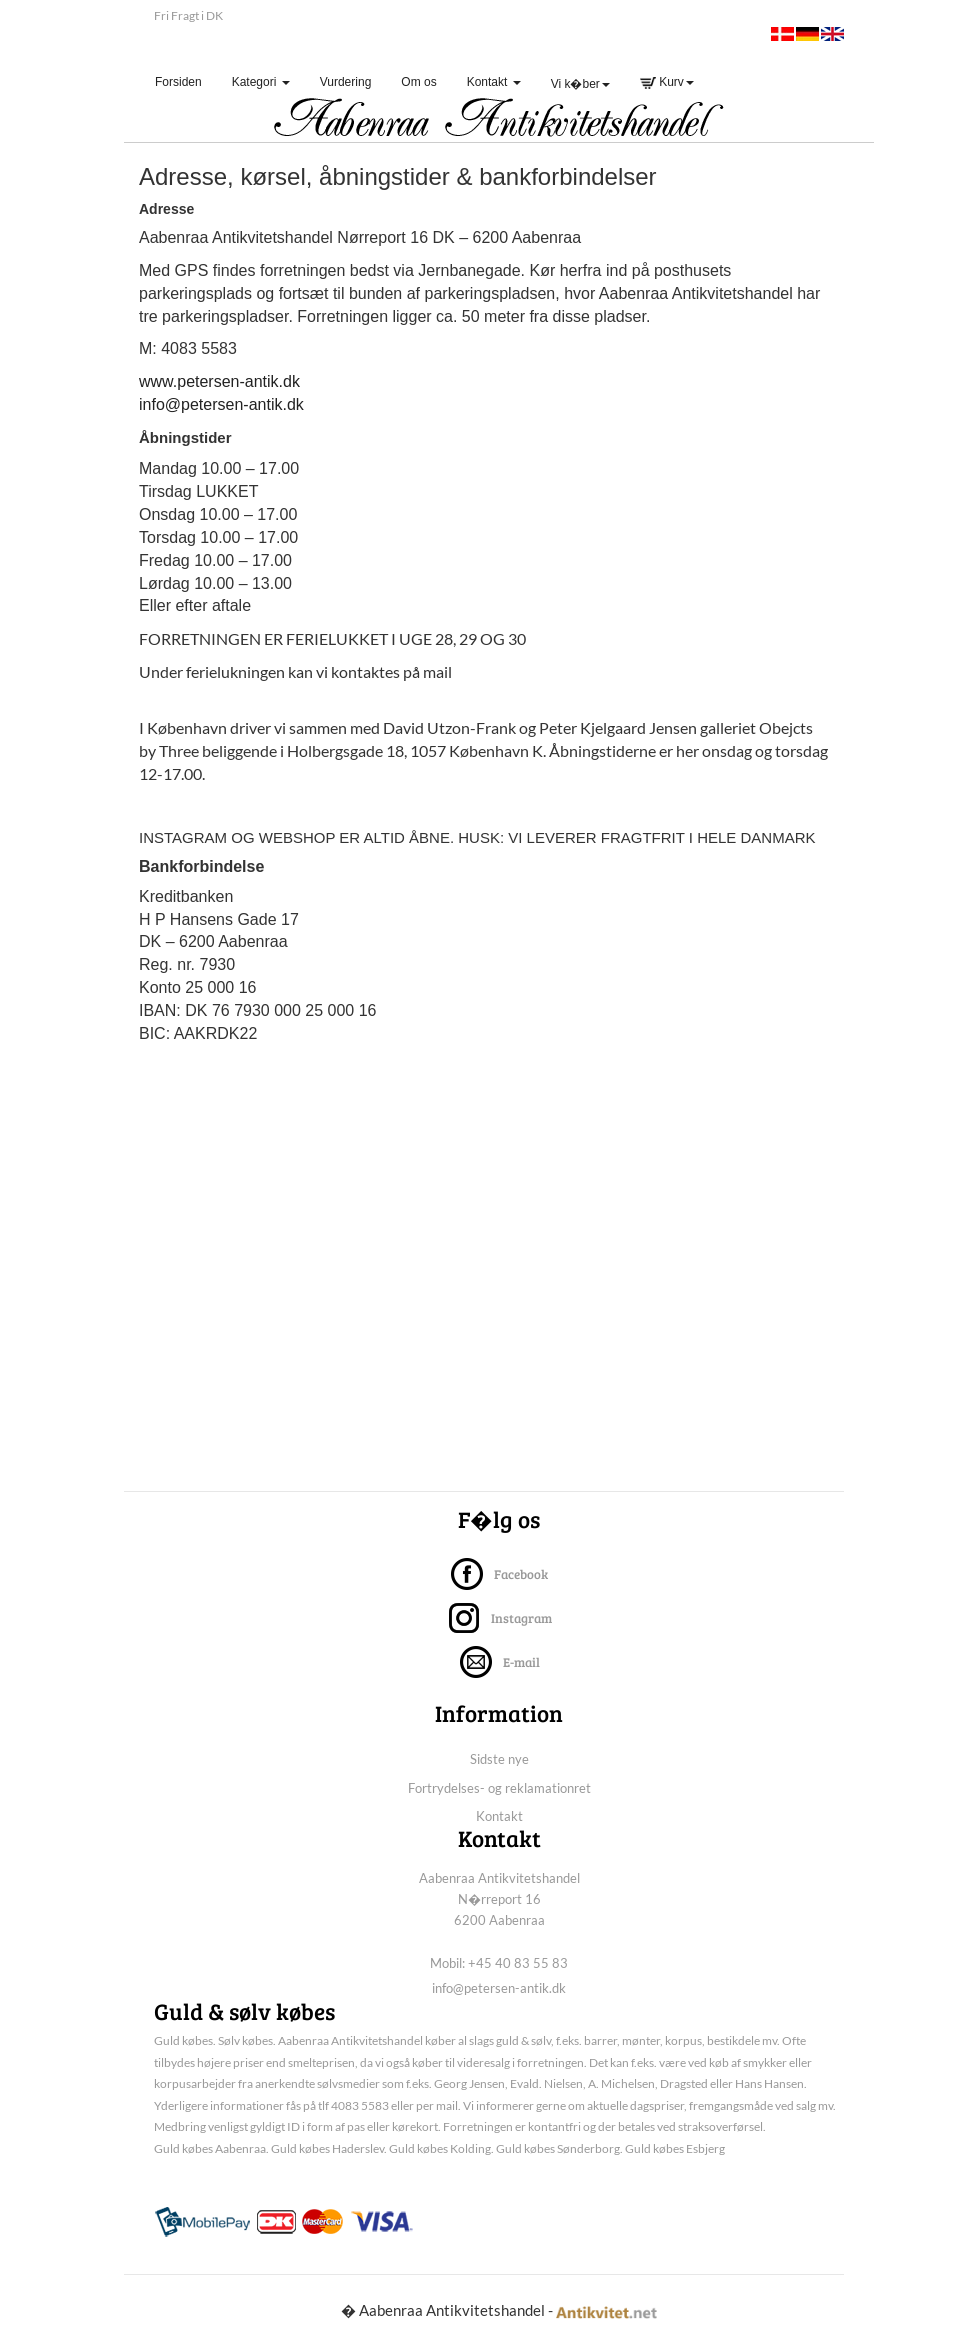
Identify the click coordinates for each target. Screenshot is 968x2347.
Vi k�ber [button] (580, 84)
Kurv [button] (667, 82)
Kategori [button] (261, 82)
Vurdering (346, 82)
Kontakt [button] (494, 82)
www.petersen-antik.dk (219, 381)
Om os (418, 82)
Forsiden (186, 81)
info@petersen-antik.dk (221, 404)
